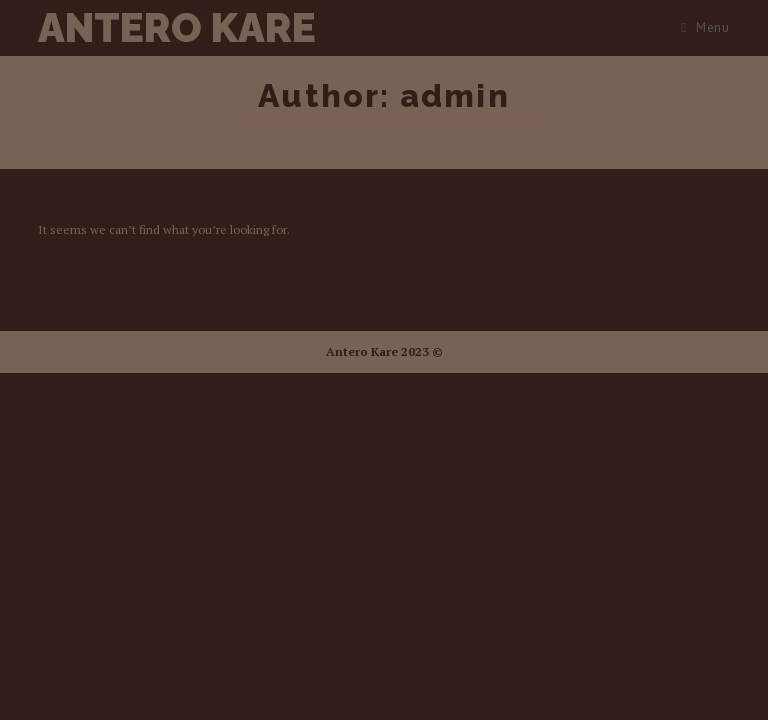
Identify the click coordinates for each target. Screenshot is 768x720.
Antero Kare (177, 27)
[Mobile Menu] (705, 27)
